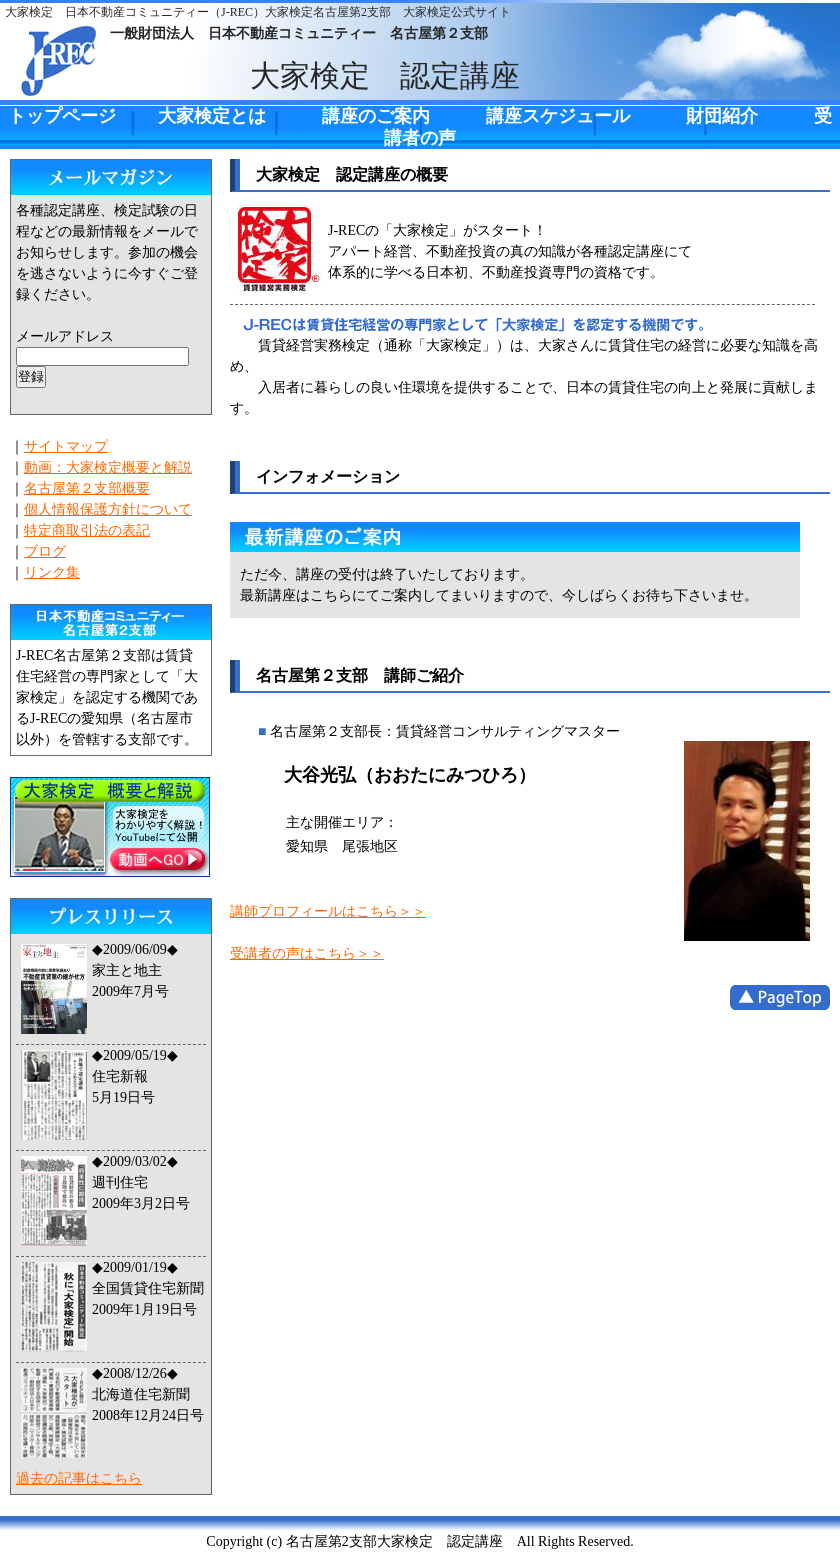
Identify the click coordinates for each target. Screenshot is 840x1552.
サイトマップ (66, 446)
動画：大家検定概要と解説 (108, 467)
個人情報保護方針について (108, 509)
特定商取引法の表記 (87, 530)
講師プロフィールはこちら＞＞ (328, 911)
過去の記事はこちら (79, 1478)
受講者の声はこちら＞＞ (307, 953)
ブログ (45, 551)
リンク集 (52, 572)
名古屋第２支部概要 (87, 488)
